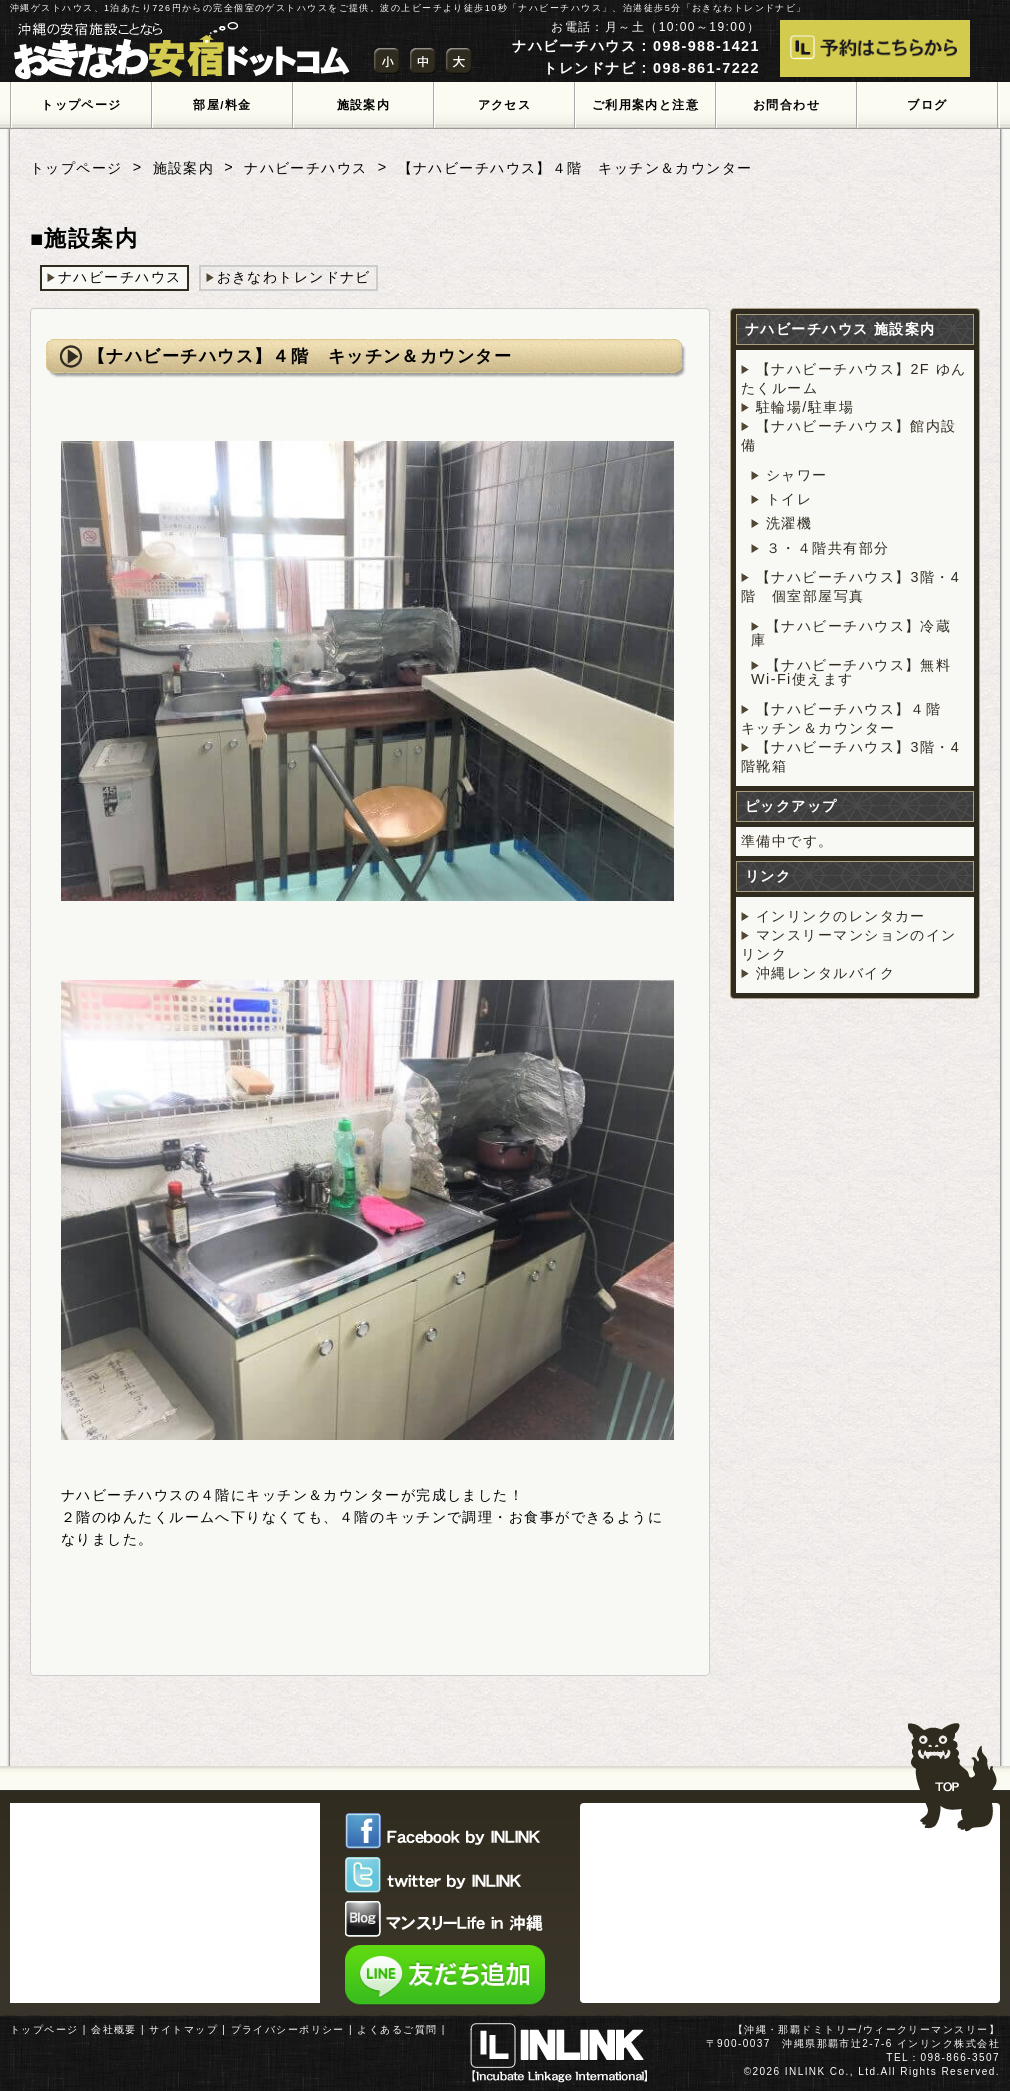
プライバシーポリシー (288, 2029)
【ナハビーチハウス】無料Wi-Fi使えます (851, 672)
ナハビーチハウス (306, 168)
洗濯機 (789, 523)
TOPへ (952, 1768)
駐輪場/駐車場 (805, 407)
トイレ (789, 499)
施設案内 (184, 168)
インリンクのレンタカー (841, 916)
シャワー (797, 475)
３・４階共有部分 (828, 548)
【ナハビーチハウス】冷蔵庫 (851, 633)
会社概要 (114, 2029)
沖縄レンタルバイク (825, 973)
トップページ (76, 168)
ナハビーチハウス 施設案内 (840, 329)
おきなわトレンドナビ (294, 277)
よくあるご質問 (397, 2029)
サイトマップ (183, 2029)
